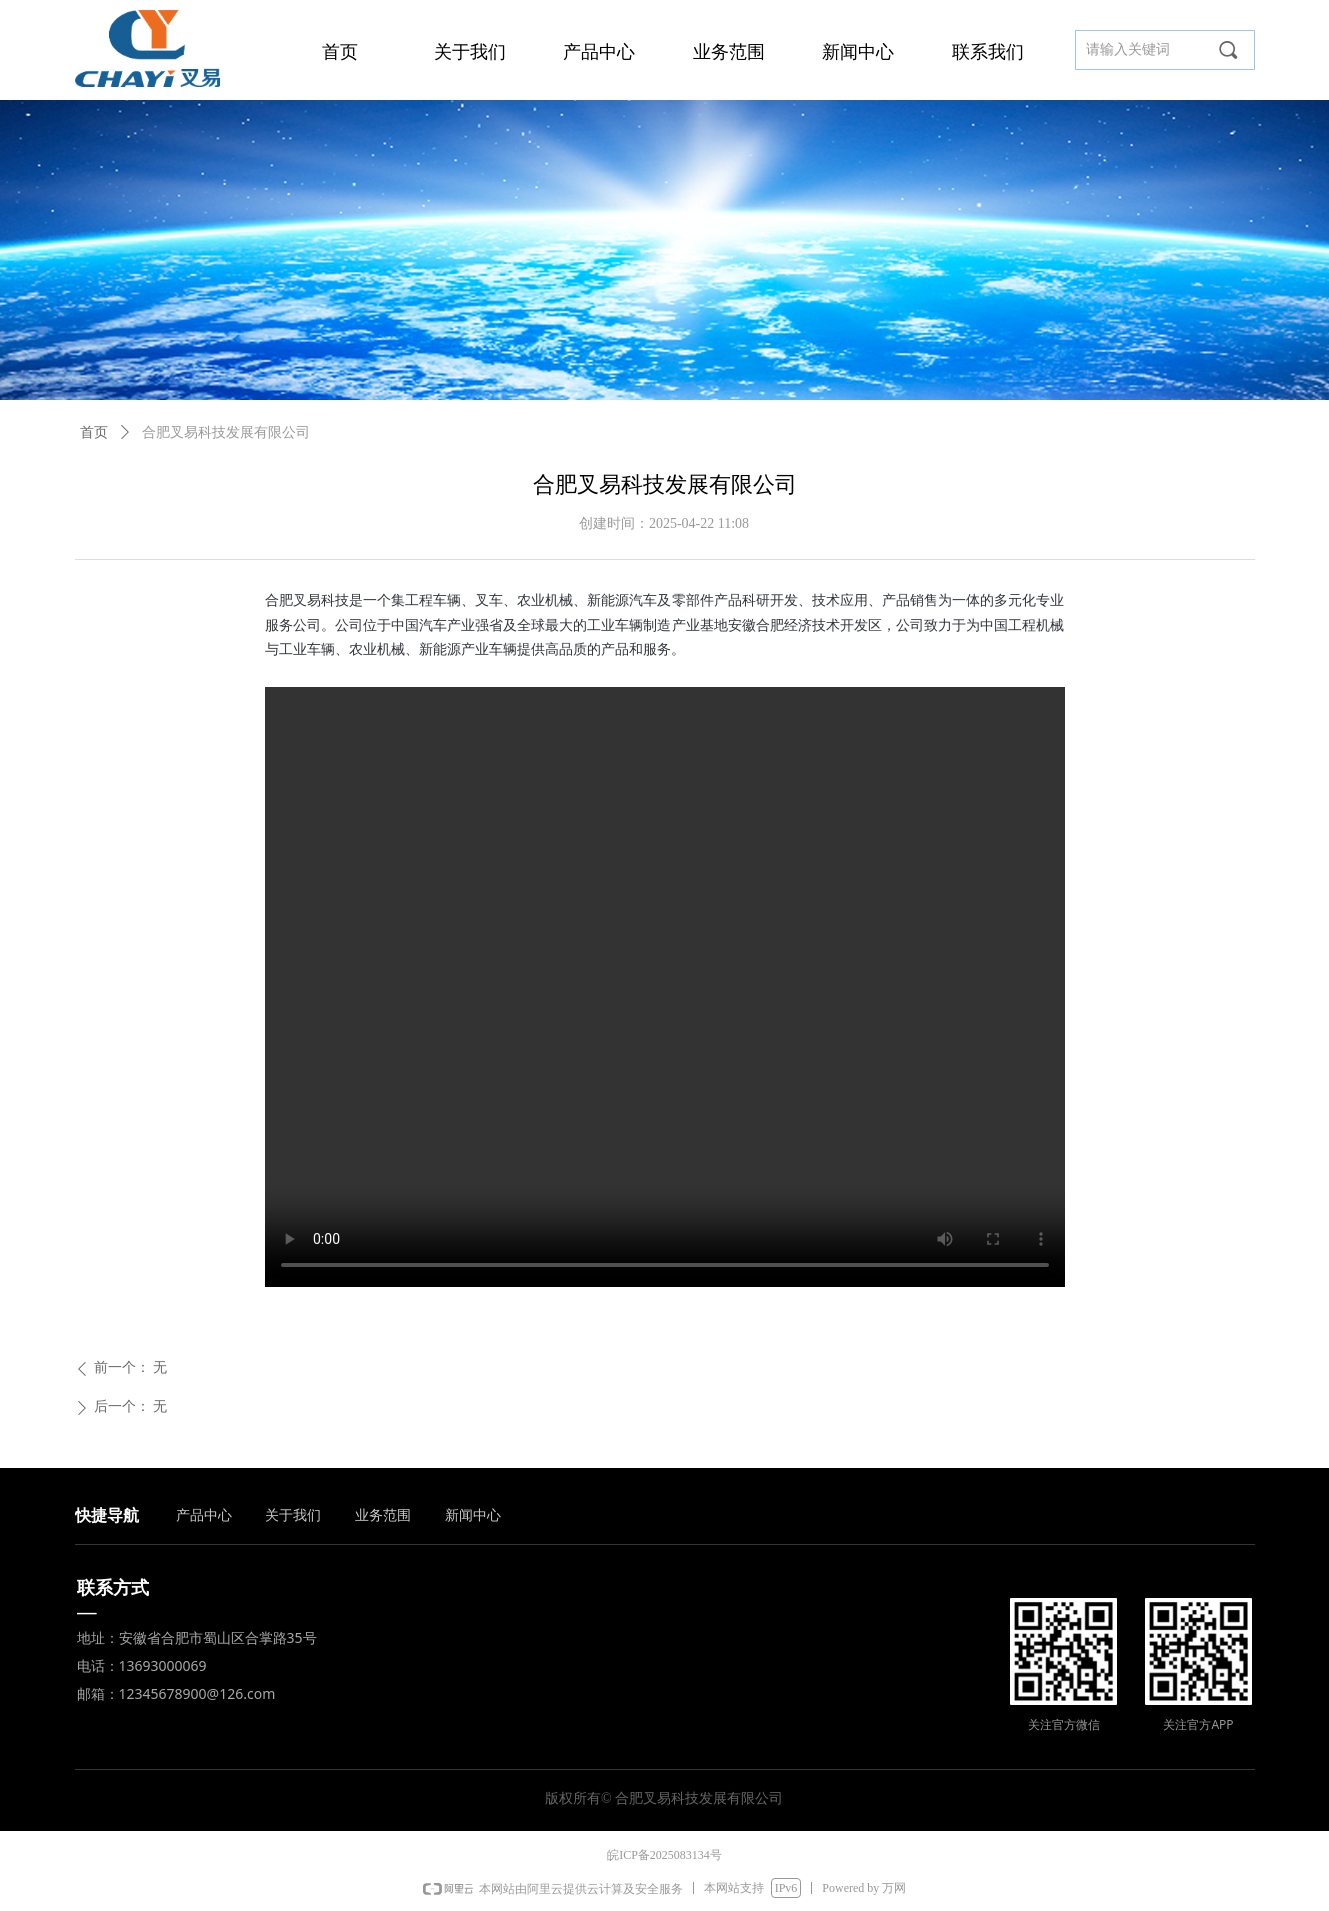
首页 (94, 432)
